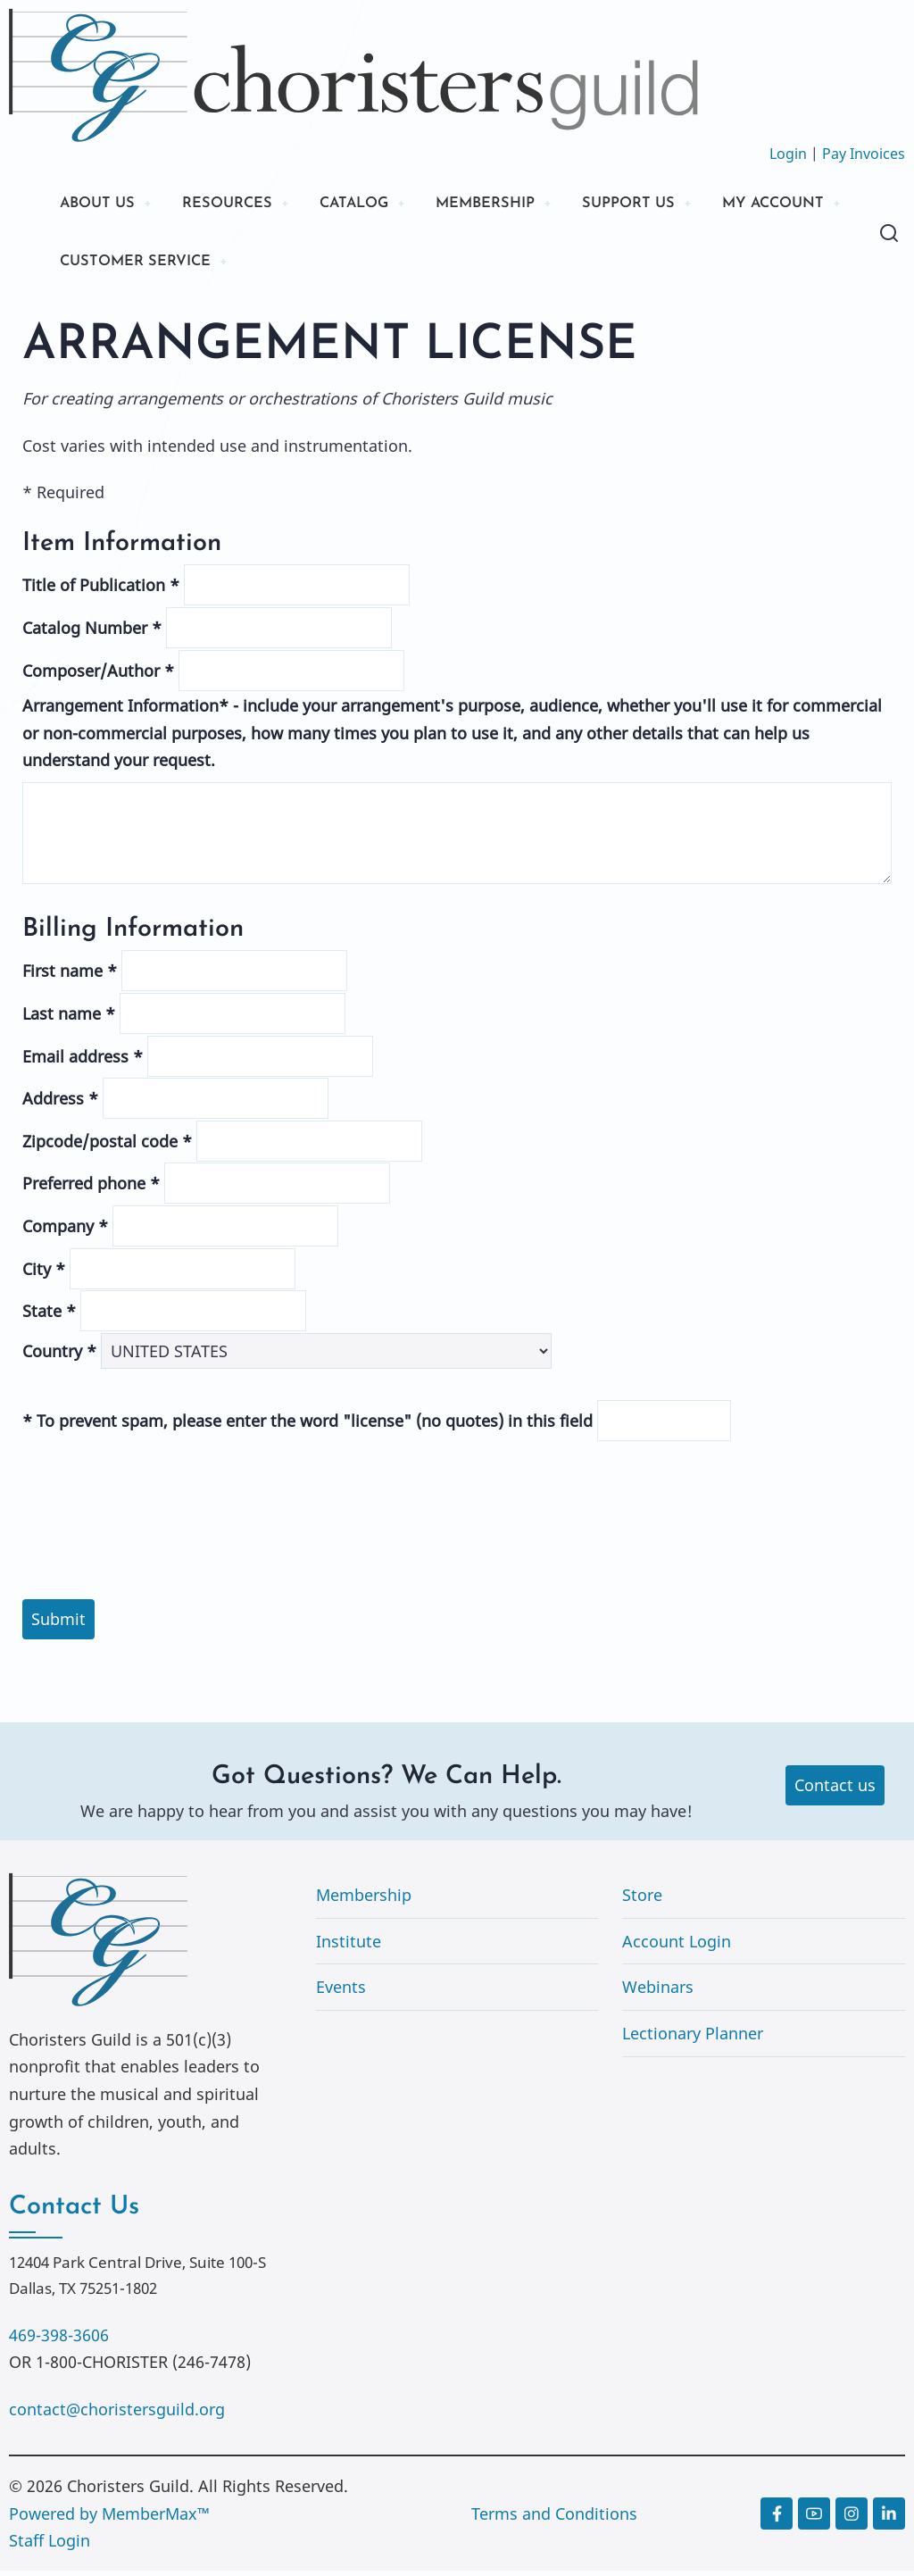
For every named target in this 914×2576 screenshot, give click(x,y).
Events (341, 1992)
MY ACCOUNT (117, 265)
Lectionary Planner (692, 2038)
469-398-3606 (59, 2339)
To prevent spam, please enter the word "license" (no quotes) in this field (307, 1426)
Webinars (658, 1992)
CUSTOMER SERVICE (304, 265)
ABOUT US (101, 204)
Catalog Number (92, 633)
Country (59, 1355)
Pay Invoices (863, 153)
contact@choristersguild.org (117, 2413)
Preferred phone (91, 1188)
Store (642, 1900)
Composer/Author (98, 675)
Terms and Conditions (554, 2518)
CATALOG (375, 204)
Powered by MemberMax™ (109, 2518)
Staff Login (49, 2545)
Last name (68, 1019)
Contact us (835, 1790)
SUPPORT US (669, 204)
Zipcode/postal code (107, 1146)
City (43, 1273)
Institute (348, 1945)
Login (788, 153)
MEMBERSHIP (516, 204)
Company (65, 1231)
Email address (82, 1060)
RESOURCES (238, 204)
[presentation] (457, 1482)
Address (60, 1103)
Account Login (676, 1945)
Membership (363, 1900)
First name (69, 976)
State (49, 1316)
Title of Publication (100, 590)
